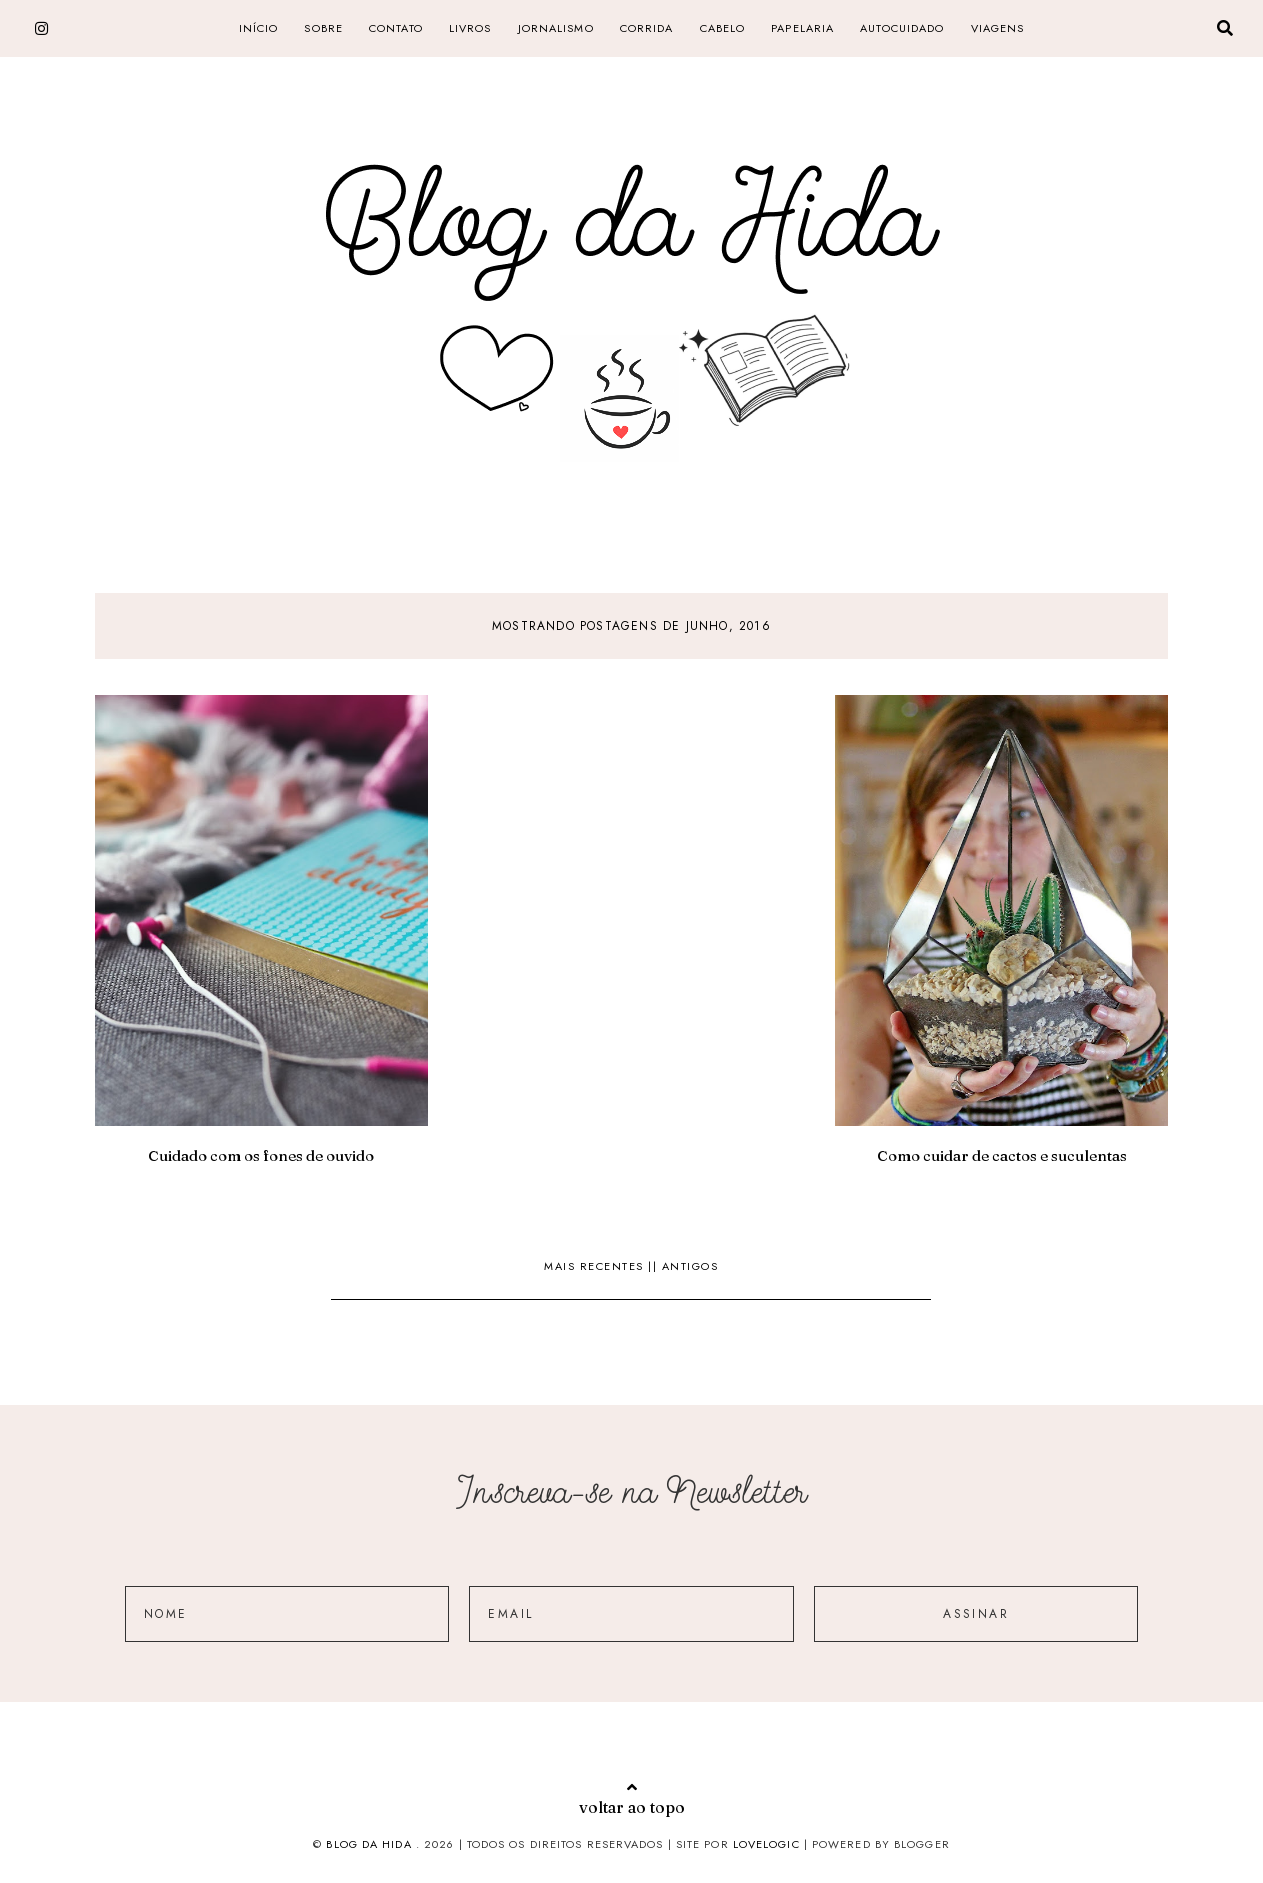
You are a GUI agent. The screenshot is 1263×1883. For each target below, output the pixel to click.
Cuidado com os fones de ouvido (261, 1155)
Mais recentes (596, 1266)
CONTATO (396, 28)
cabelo (723, 28)
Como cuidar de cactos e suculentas (1002, 1155)
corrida (647, 28)
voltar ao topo (632, 1798)
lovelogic (768, 1844)
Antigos (690, 1266)
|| (655, 1266)
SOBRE (323, 28)
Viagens (998, 28)
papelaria (802, 28)
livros (470, 28)
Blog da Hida (368, 1844)
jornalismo (556, 28)
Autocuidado (902, 28)
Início (259, 28)
